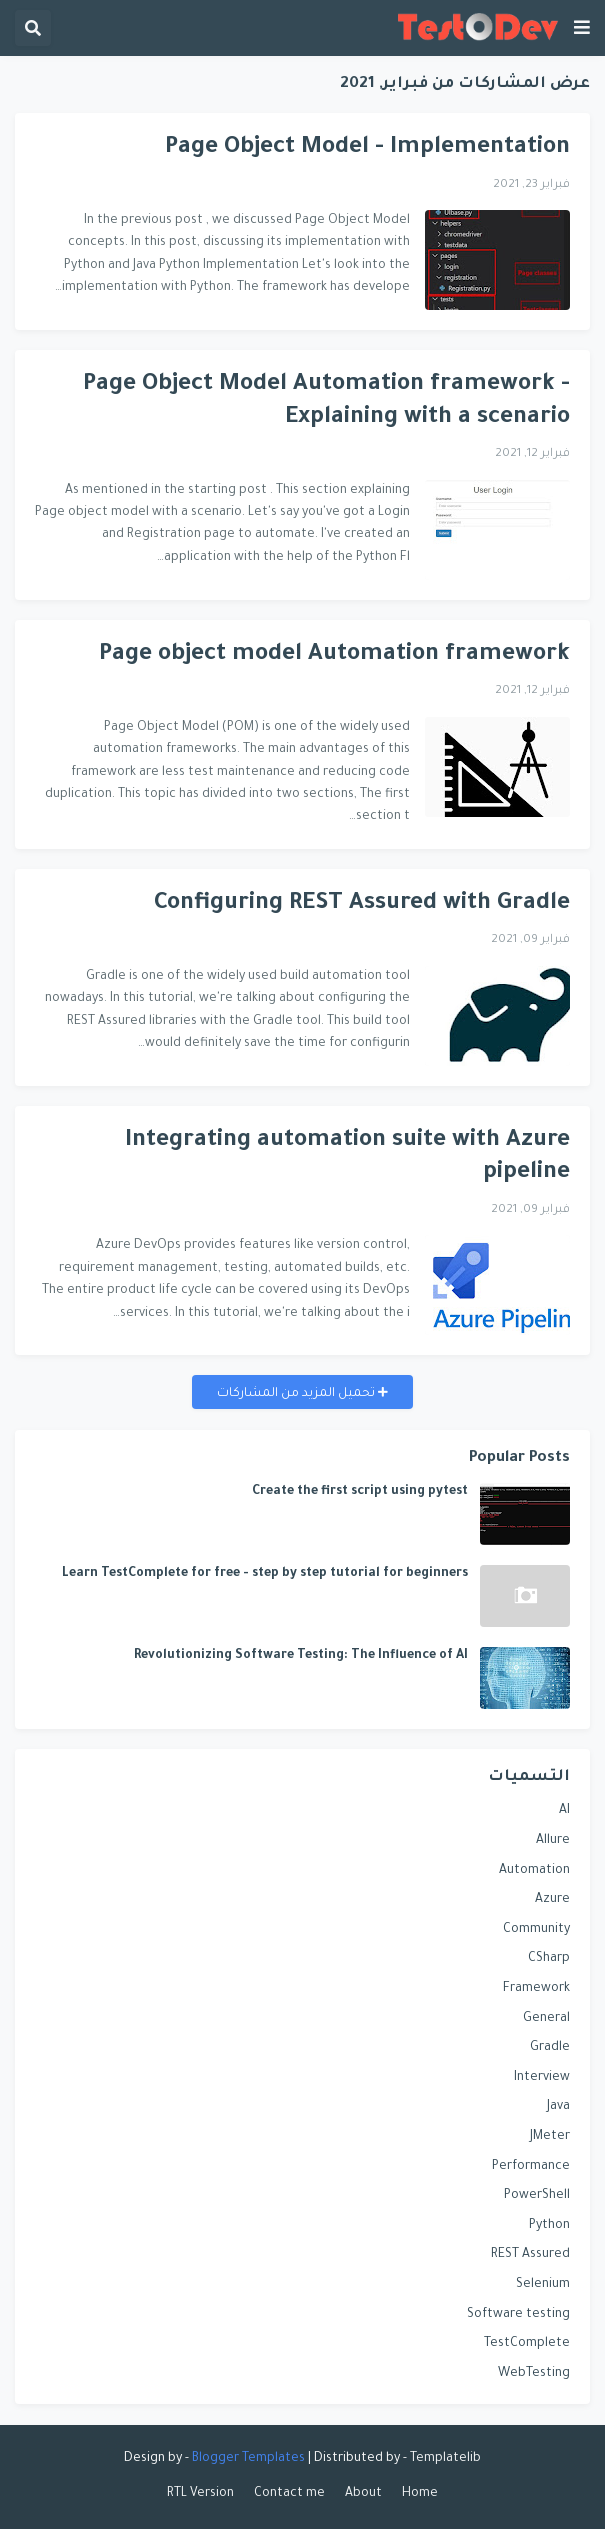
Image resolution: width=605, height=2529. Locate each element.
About (363, 2494)
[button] (582, 28)
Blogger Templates (248, 2459)
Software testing (518, 2315)
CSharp (549, 1959)
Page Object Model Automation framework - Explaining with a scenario (326, 402)
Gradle (550, 2048)
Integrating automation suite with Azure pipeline (347, 1158)
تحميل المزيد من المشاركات (297, 1394)
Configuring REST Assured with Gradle (362, 904)
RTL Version (200, 2494)
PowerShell (537, 2196)
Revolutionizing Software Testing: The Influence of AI (301, 1656)
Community (536, 1930)
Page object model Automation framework (334, 655)
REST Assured (530, 2255)
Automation (534, 1871)
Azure (552, 1900)
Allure (553, 1841)
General (546, 2019)
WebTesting (534, 2374)
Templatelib (445, 2459)
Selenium (543, 2285)
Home (420, 2494)
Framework (536, 1989)
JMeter (550, 2137)
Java (558, 2107)
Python (549, 2226)
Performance (531, 2167)
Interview (542, 2078)
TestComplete (527, 2344)
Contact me (289, 2494)
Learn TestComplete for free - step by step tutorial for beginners (265, 1574)
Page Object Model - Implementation (367, 148)
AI (564, 1811)
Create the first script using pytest (360, 1492)
